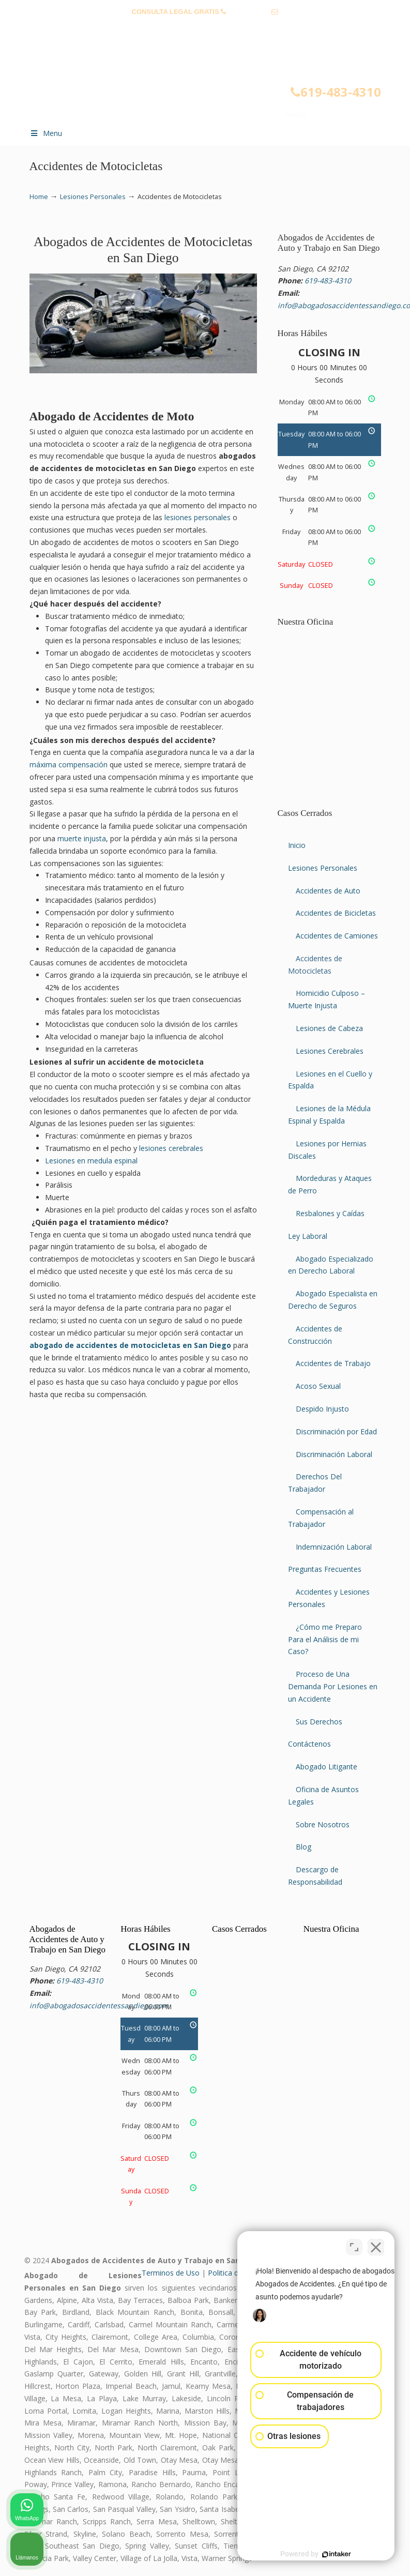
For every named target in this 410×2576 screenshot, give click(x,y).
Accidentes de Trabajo (333, 1363)
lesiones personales (197, 517)
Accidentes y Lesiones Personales (329, 1598)
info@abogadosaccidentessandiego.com (205, 28)
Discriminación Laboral (334, 1454)
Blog (303, 1847)
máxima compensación (68, 764)
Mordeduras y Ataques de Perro (330, 1184)
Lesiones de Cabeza (329, 1028)
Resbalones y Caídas (330, 1213)
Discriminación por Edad (336, 1431)
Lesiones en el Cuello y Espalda (330, 1080)
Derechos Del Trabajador (315, 1483)
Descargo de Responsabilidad (315, 1876)
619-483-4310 (249, 12)
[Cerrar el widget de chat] (376, 2245)
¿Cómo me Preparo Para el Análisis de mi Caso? (325, 1639)
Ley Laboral (307, 1236)
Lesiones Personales (93, 196)
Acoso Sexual (318, 1386)
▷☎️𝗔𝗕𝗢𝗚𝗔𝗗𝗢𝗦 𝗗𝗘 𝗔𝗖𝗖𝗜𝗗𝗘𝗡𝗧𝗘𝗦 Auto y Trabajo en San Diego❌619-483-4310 (215, 80)
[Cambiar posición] (354, 2245)
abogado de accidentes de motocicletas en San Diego (130, 1345)
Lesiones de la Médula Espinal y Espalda (329, 1114)
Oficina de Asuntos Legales (323, 1795)
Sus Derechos (319, 1721)
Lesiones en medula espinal (91, 1160)
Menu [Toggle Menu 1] (46, 133)
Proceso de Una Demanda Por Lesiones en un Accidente (332, 1686)
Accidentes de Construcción (315, 1335)
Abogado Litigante (326, 1766)
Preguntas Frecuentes (324, 1569)
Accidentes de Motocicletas (315, 964)
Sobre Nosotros (323, 1824)
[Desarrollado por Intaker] (322, 2554)
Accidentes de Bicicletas (336, 913)
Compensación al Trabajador (321, 1518)
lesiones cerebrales (171, 1148)
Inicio (297, 845)
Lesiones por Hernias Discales (327, 1150)
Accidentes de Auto (328, 891)
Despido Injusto (322, 1409)
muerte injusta (81, 838)
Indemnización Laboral (334, 1547)
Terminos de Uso (171, 2273)
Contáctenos (309, 1744)
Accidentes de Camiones (337, 936)
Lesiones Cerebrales (329, 1051)
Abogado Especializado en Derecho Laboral (330, 1265)
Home (38, 196)
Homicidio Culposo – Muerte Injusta (326, 999)
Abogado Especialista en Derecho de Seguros (332, 1300)
